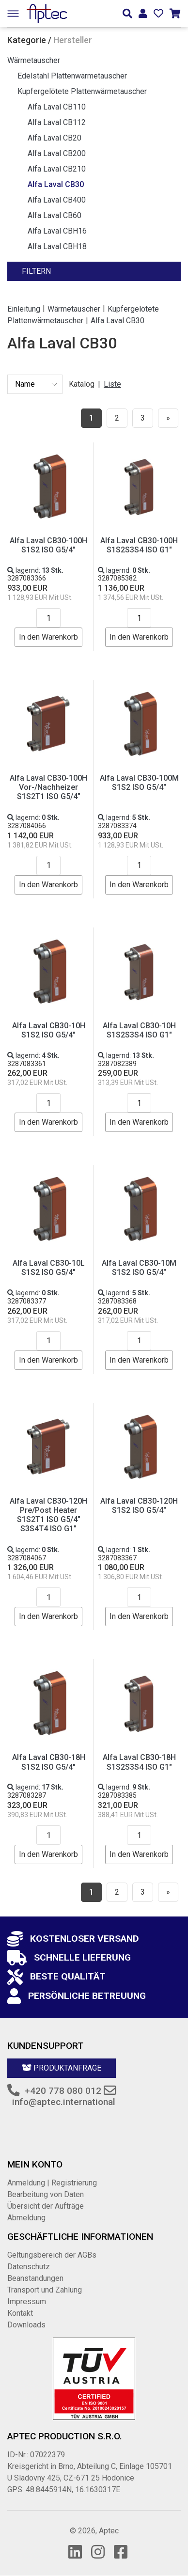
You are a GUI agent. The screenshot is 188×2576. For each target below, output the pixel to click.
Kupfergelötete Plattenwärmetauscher (82, 91)
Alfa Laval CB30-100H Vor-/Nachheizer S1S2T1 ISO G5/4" (48, 787)
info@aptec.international (63, 2101)
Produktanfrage (61, 2068)
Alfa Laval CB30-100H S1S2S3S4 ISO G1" (139, 545)
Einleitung (23, 308)
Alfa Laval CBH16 (57, 231)
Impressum (26, 2301)
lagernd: (35, 570)
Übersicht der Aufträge (45, 2206)
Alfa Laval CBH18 (57, 246)
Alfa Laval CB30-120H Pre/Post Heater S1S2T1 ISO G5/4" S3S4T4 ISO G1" (48, 1515)
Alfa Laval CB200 (57, 153)
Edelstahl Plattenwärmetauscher (72, 75)
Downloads (26, 2324)
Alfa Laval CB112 (57, 122)
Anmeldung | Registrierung (52, 2182)
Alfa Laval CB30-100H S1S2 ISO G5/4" (48, 545)
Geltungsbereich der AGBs (51, 2255)
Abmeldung (26, 2217)
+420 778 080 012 (63, 2090)
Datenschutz (28, 2266)
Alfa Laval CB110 (57, 106)
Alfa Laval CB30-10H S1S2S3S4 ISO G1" (139, 1030)
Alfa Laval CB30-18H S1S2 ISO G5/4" (48, 1762)
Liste (112, 384)
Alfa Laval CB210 (57, 168)
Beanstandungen (35, 2278)
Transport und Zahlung (44, 2289)
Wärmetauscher (33, 60)
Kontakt (20, 2313)
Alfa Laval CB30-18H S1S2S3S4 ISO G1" (139, 1762)
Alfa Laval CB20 (54, 137)
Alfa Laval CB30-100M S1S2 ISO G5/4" (139, 782)
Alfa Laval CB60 (54, 215)
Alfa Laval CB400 (57, 199)
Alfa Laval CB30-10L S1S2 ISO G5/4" (49, 1267)
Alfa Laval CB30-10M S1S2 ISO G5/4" (139, 1267)
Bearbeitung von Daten (45, 2194)
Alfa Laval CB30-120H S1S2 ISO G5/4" (139, 1505)
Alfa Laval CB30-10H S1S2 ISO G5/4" (48, 1030)
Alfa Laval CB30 (56, 184)
